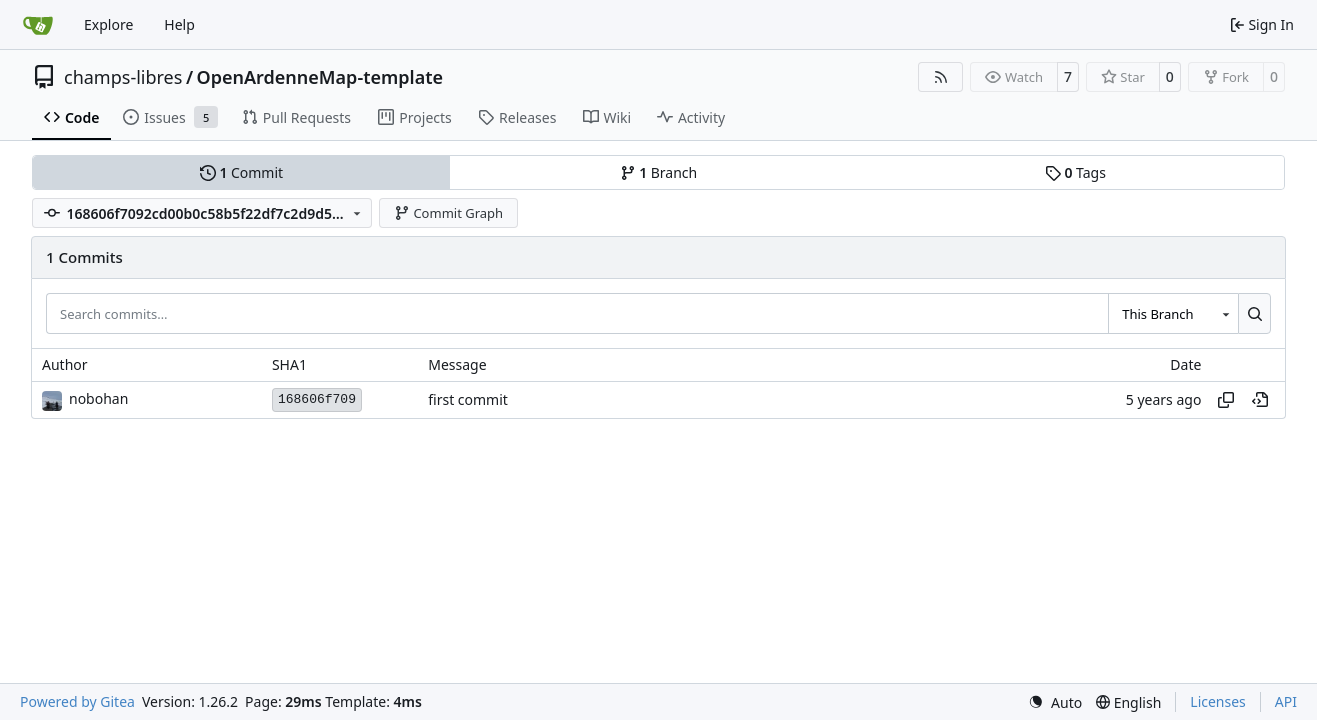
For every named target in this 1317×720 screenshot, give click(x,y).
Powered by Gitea (77, 701)
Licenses (1218, 701)
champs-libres (123, 77)
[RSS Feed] (941, 77)
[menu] (1055, 702)
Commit (241, 172)
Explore (108, 24)
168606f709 (317, 399)
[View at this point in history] (1260, 400)
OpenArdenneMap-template (320, 77)
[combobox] (1173, 313)
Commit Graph (448, 213)
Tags (1075, 172)
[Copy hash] (1226, 400)
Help (179, 24)
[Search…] (1254, 313)
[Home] (38, 25)
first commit (468, 399)
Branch (659, 172)
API (1286, 701)
